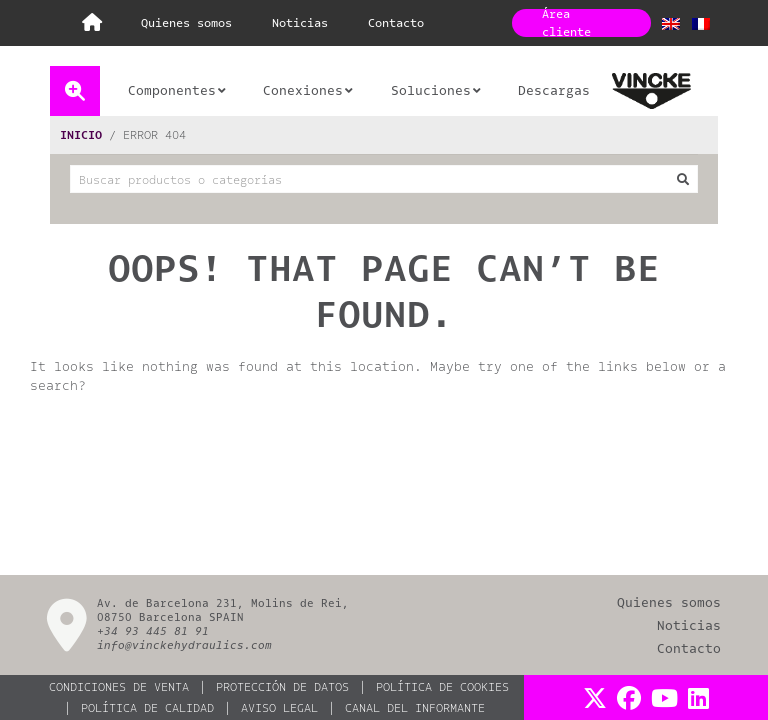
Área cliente (566, 23)
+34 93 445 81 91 (153, 631)
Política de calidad (147, 708)
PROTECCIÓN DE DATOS (282, 687)
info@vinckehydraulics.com (184, 645)
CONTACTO (396, 23)
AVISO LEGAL (279, 708)
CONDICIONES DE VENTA (119, 687)
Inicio (81, 135)
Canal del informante (415, 708)
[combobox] (384, 179)
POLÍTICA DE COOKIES (442, 687)
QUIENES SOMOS (186, 23)
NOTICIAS (300, 23)
